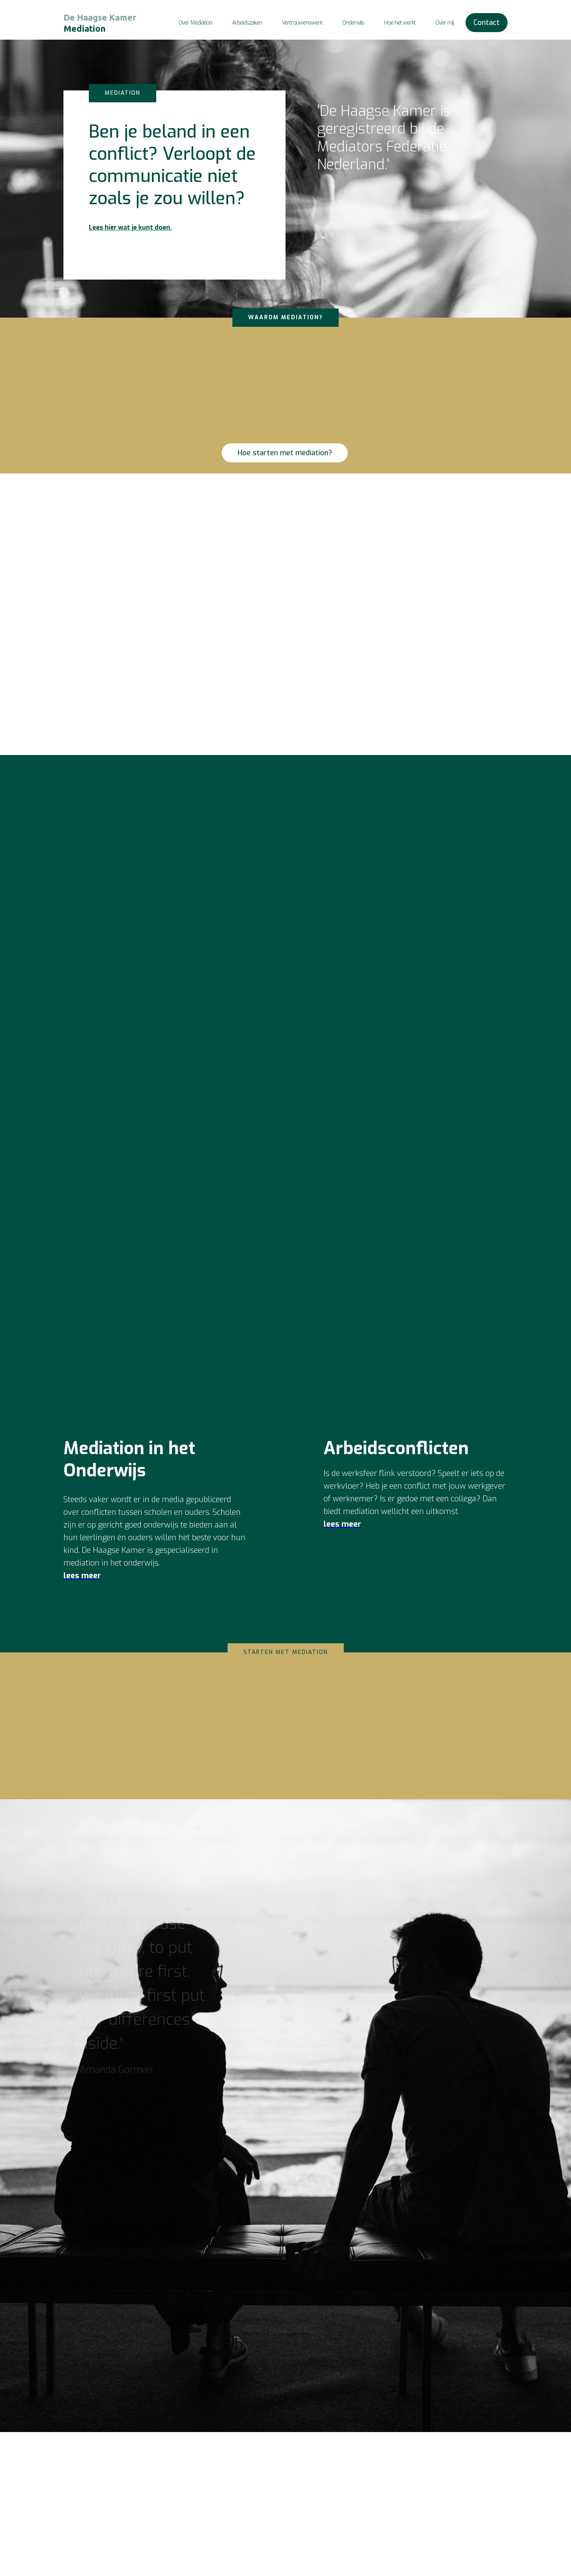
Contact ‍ (461, 2478)
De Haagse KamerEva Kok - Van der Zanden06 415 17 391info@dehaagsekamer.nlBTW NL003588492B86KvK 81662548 (403, 2506)
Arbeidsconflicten (473, 2497)
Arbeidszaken (247, 23)
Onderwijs (353, 23)
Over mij (444, 23)
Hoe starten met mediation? (285, 453)
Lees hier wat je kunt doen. (130, 227)
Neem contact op (266, 659)
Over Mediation (195, 23)
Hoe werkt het (469, 2516)
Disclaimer (464, 2545)
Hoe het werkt (400, 23)
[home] (103, 23)
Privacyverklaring (473, 2554)
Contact (486, 22)
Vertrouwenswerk (302, 23)
